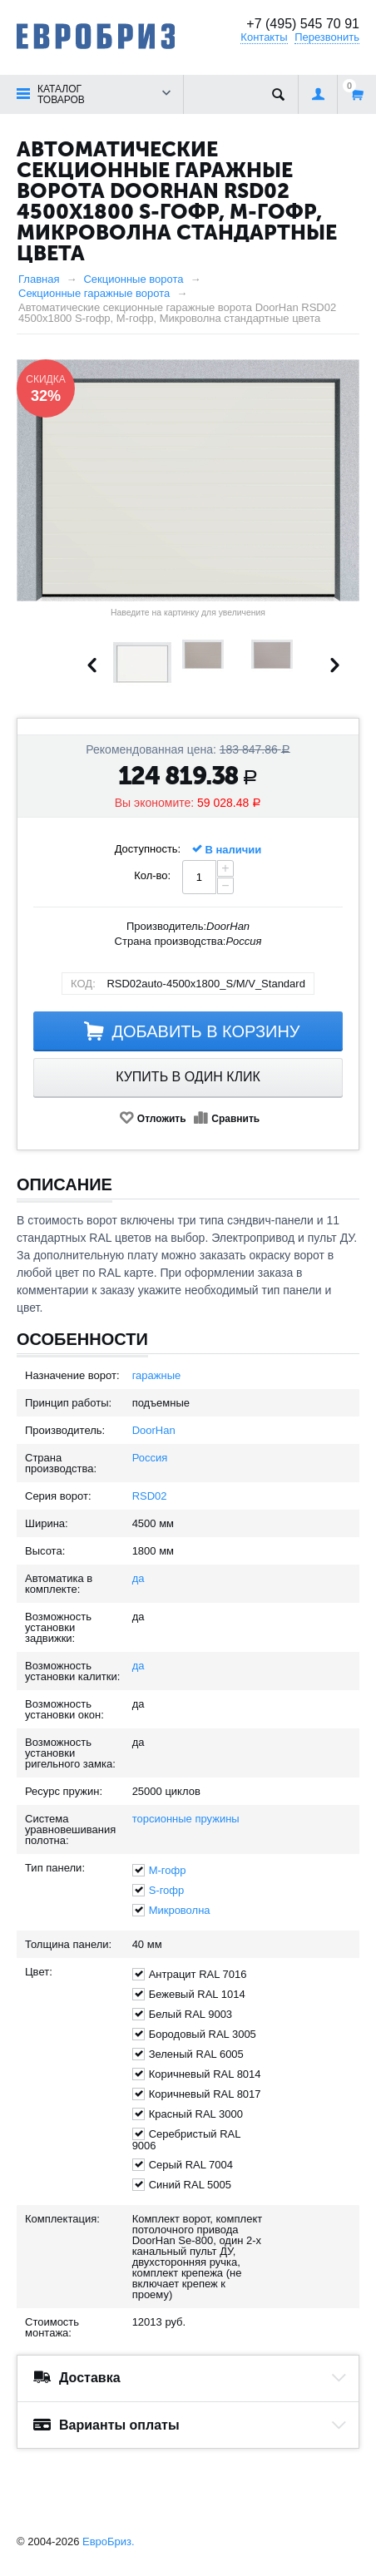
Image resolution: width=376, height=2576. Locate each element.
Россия (150, 1457)
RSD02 (149, 1496)
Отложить (161, 1119)
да (138, 1578)
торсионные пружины (186, 1818)
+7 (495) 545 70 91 (302, 24)
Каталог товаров (61, 94)
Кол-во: (152, 875)
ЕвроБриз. (108, 2541)
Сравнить (235, 1119)
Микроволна (179, 1910)
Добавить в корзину (205, 1031)
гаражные (156, 1375)
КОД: (83, 983)
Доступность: (148, 849)
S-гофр (167, 1890)
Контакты (263, 37)
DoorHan (154, 1430)
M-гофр (167, 1870)
